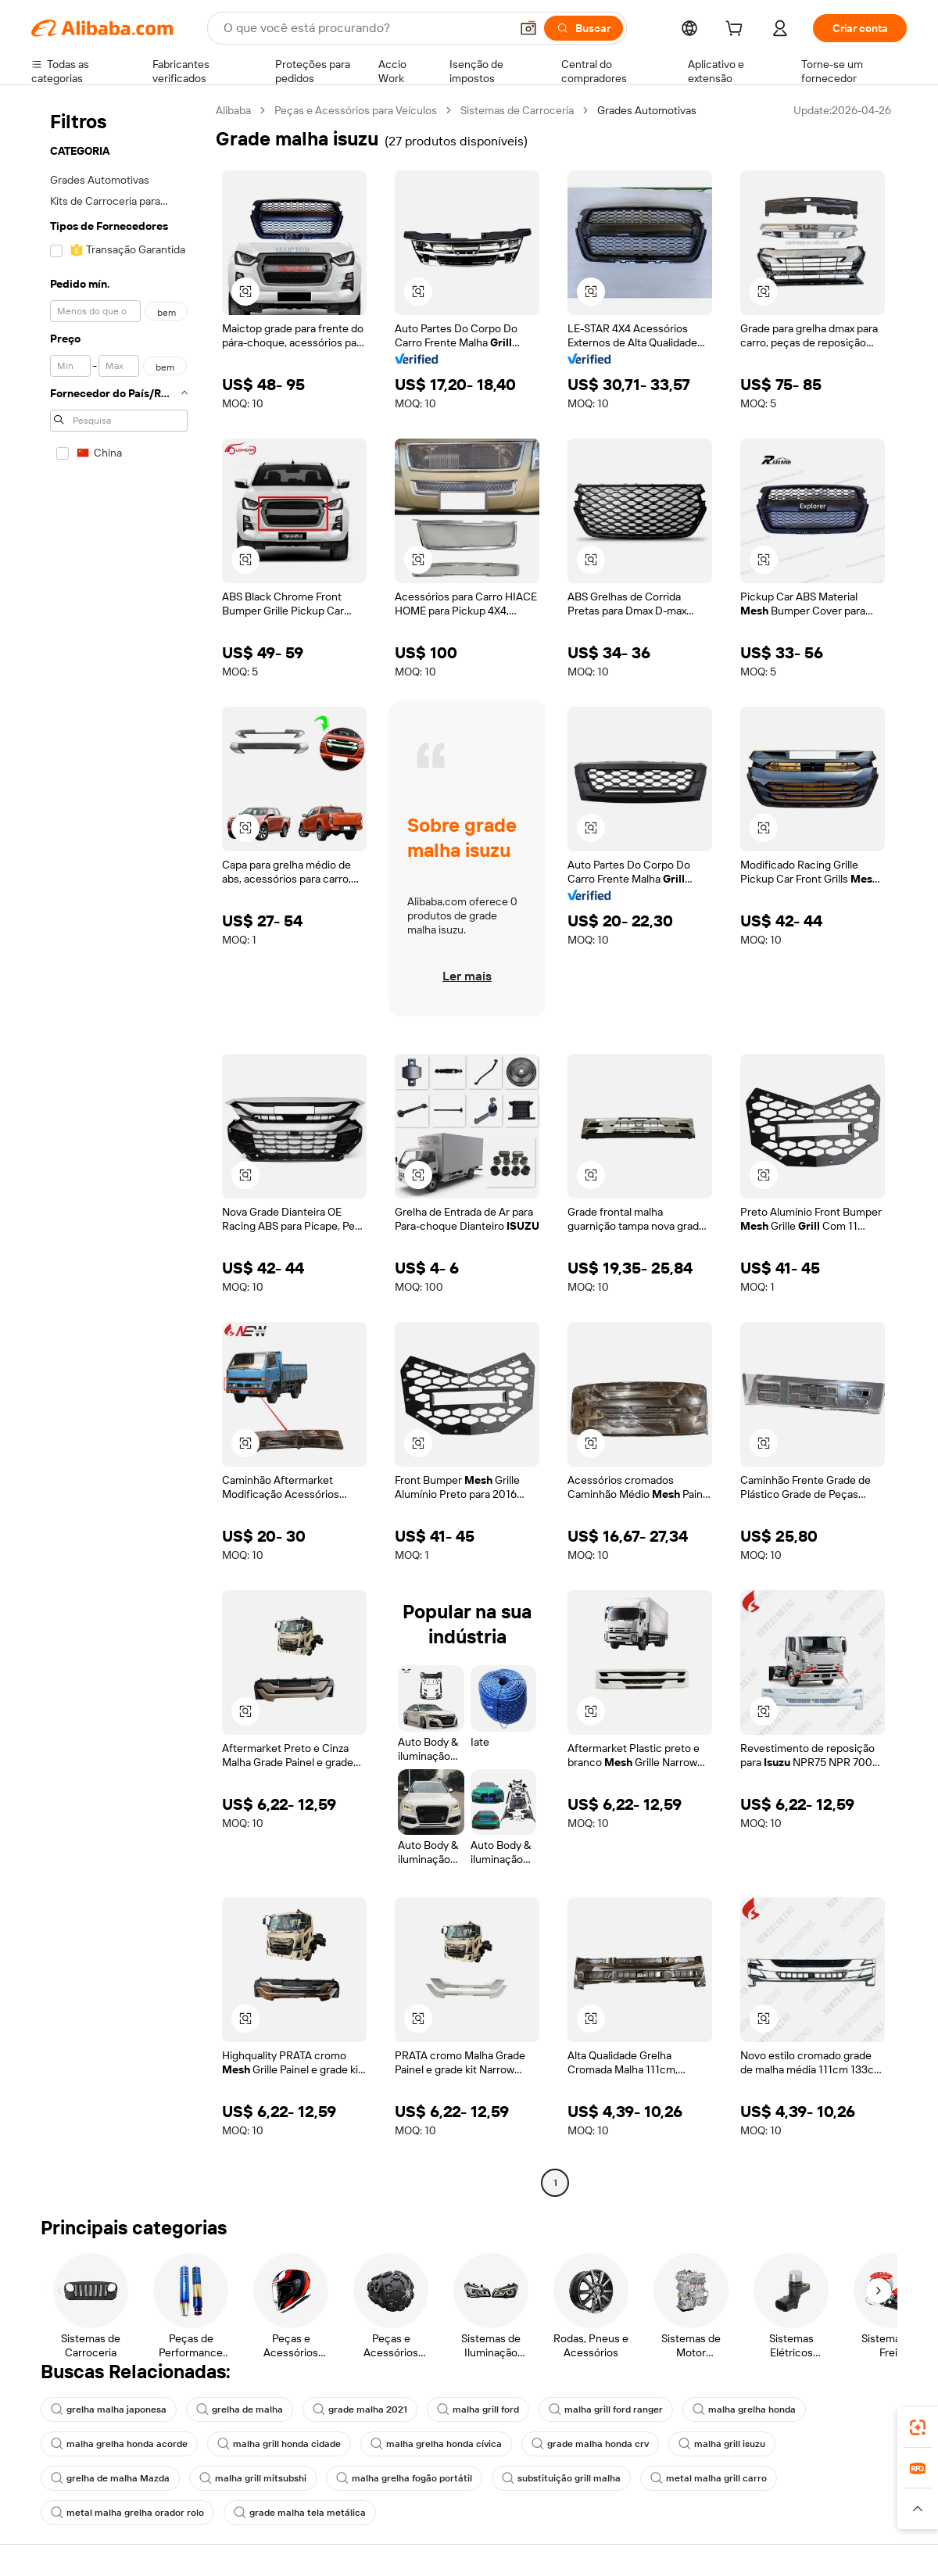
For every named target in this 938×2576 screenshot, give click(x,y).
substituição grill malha (561, 2478)
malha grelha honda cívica (436, 2444)
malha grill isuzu (721, 2444)
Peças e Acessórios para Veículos (355, 110)
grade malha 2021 (360, 2409)
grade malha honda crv (590, 2444)
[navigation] (119, 1148)
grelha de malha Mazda (110, 2478)
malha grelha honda (744, 2409)
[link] (917, 2427)
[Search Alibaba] (365, 28)
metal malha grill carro (708, 2478)
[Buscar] (583, 28)
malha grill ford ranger (606, 2409)
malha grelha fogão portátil (404, 2478)
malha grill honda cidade (279, 2444)
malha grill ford (478, 2409)
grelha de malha (239, 2409)
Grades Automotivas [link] (646, 110)
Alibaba (233, 110)
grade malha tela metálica (300, 2512)
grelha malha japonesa (108, 2409)
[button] (528, 28)
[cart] (737, 30)
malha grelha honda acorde (119, 2444)
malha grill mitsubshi (252, 2478)
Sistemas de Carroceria (517, 110)
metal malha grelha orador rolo (127, 2512)
